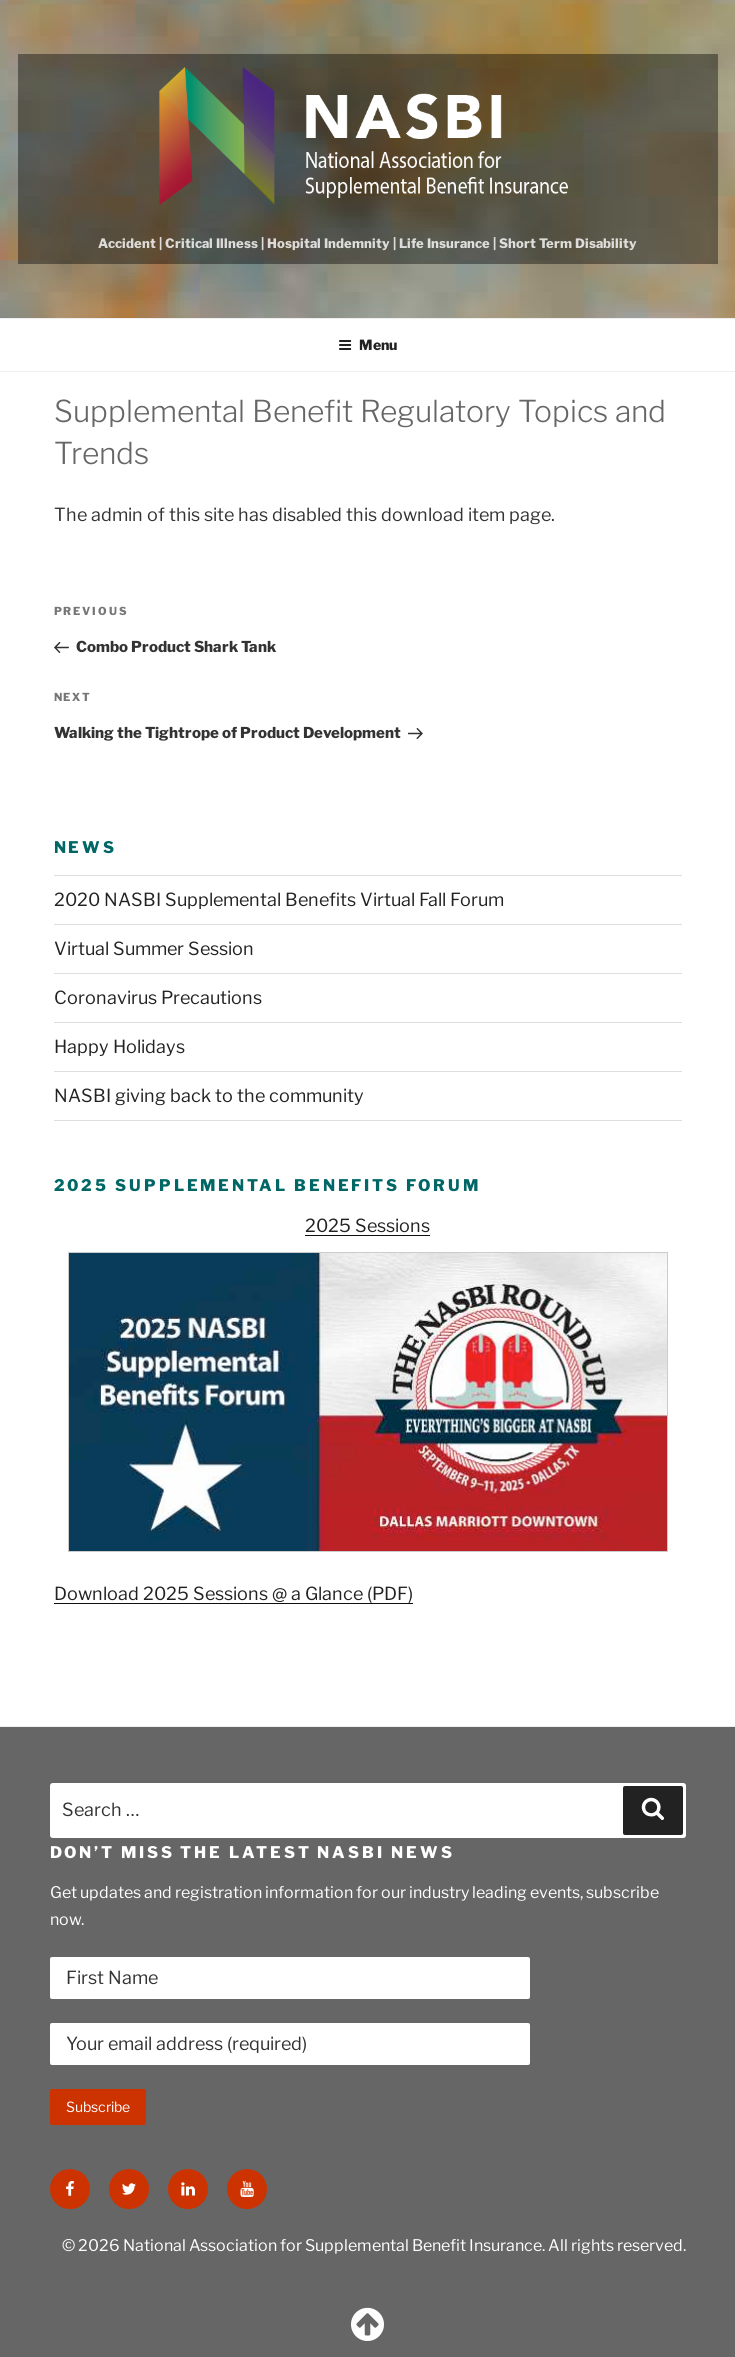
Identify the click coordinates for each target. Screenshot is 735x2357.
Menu (367, 344)
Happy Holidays (119, 1046)
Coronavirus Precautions (158, 997)
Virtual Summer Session (154, 948)
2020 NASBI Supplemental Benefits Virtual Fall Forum (279, 899)
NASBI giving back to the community (209, 1095)
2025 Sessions (367, 1225)
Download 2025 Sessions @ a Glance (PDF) (233, 1593)
